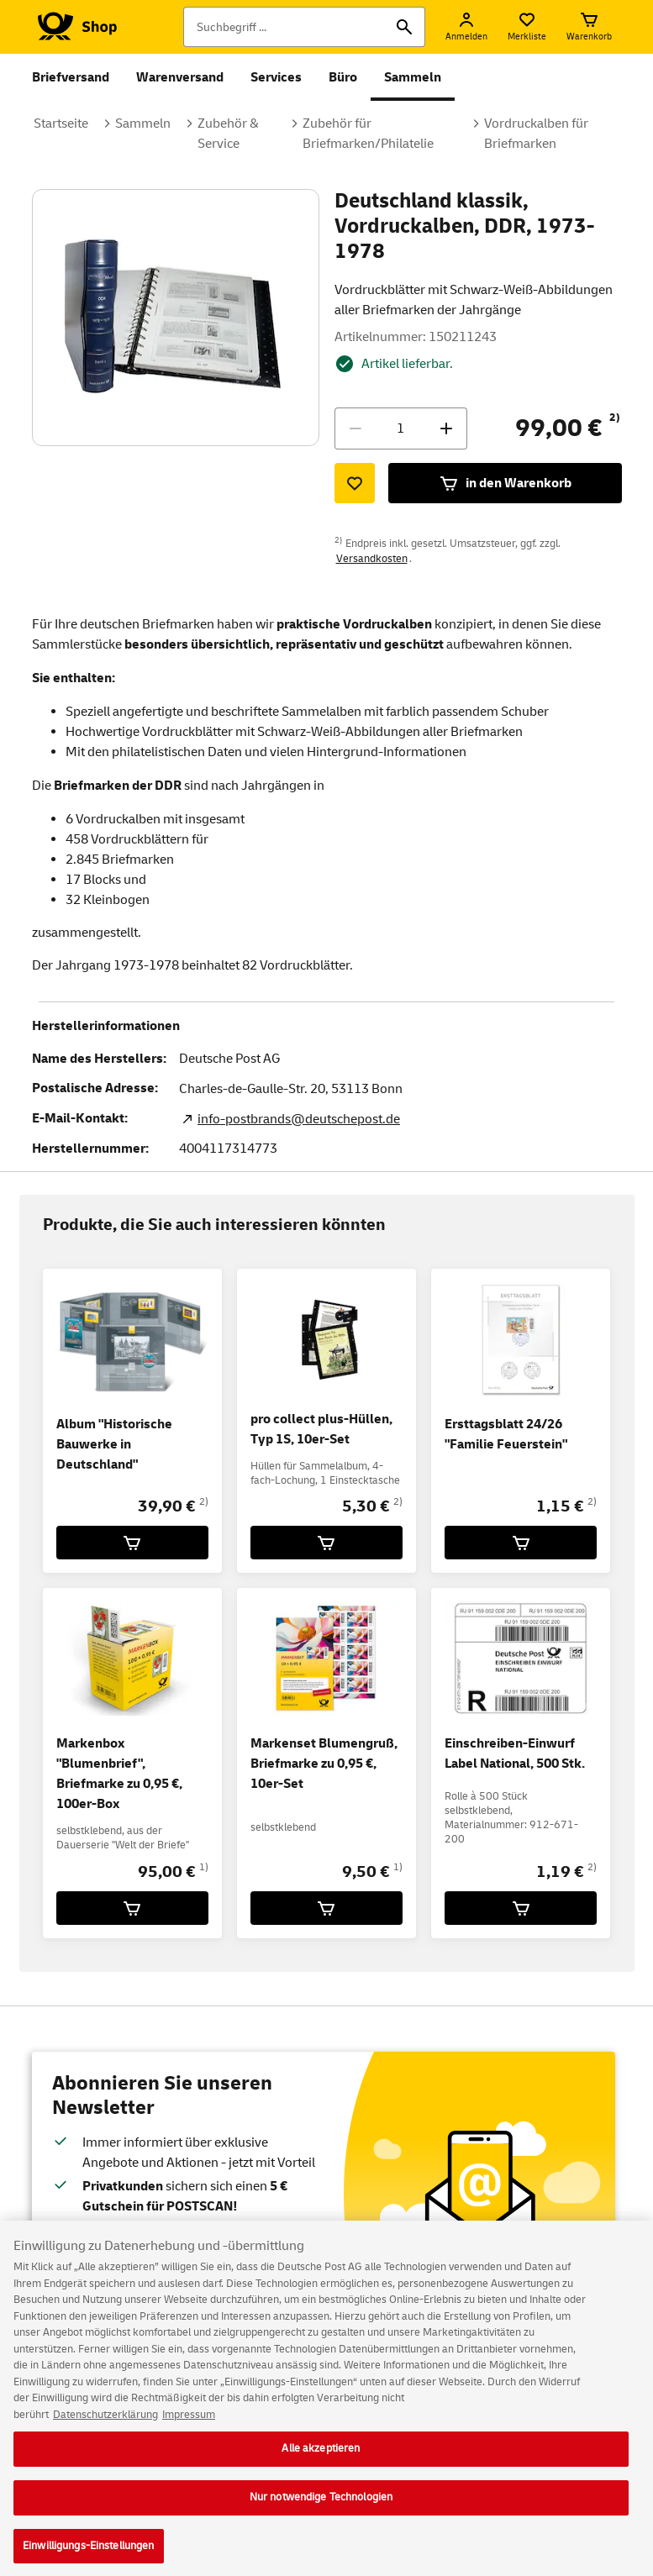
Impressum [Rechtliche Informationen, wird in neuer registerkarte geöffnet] (188, 2423)
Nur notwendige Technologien (321, 2505)
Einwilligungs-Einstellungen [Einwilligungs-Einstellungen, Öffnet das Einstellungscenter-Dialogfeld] (89, 2554)
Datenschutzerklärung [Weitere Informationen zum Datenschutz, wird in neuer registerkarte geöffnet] (105, 2423)
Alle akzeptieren (321, 2457)
